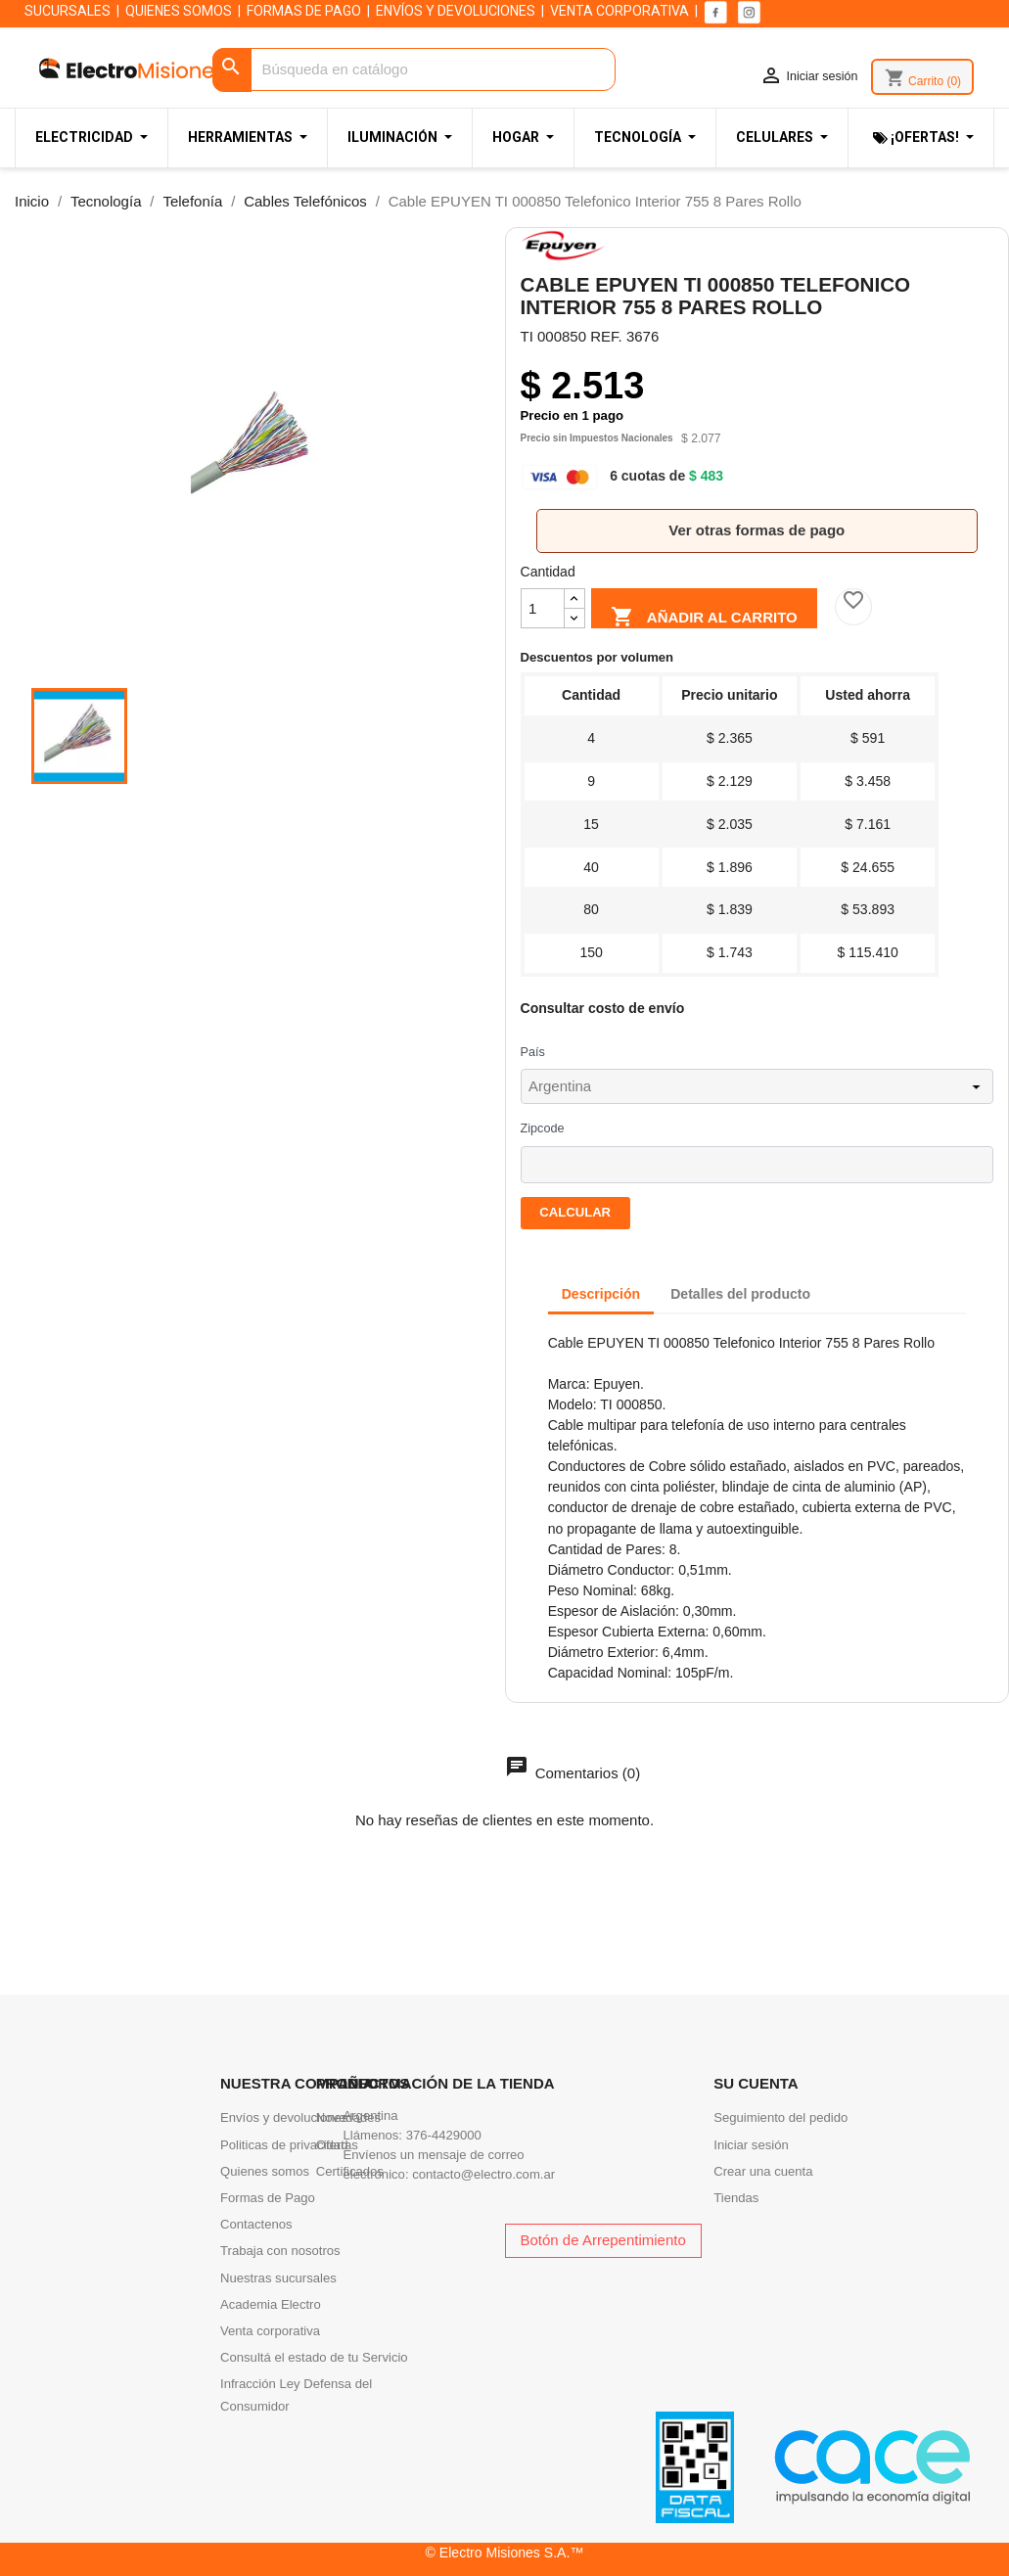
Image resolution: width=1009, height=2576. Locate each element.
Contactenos (256, 2224)
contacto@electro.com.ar (483, 2174)
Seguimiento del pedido (780, 2117)
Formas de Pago (267, 2197)
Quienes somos (264, 2171)
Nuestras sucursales (278, 2278)
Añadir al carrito (704, 614)
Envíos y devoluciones (283, 2117)
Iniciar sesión (751, 2145)
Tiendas (735, 2197)
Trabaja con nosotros (280, 2250)
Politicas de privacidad (283, 2145)
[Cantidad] (543, 608)
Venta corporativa (270, 2330)
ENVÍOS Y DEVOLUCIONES (455, 11)
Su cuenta (755, 2083)
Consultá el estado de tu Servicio (314, 2357)
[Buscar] (414, 70)
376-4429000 (444, 2135)
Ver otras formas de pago (756, 530)
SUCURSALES (67, 11)
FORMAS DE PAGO (304, 11)
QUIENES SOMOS (178, 11)
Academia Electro (270, 2304)
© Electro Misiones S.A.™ (505, 2552)
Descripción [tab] (601, 1294)
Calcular (575, 1212)
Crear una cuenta (762, 2171)
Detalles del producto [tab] (740, 1294)
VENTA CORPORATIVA (619, 11)
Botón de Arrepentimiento (603, 2239)
